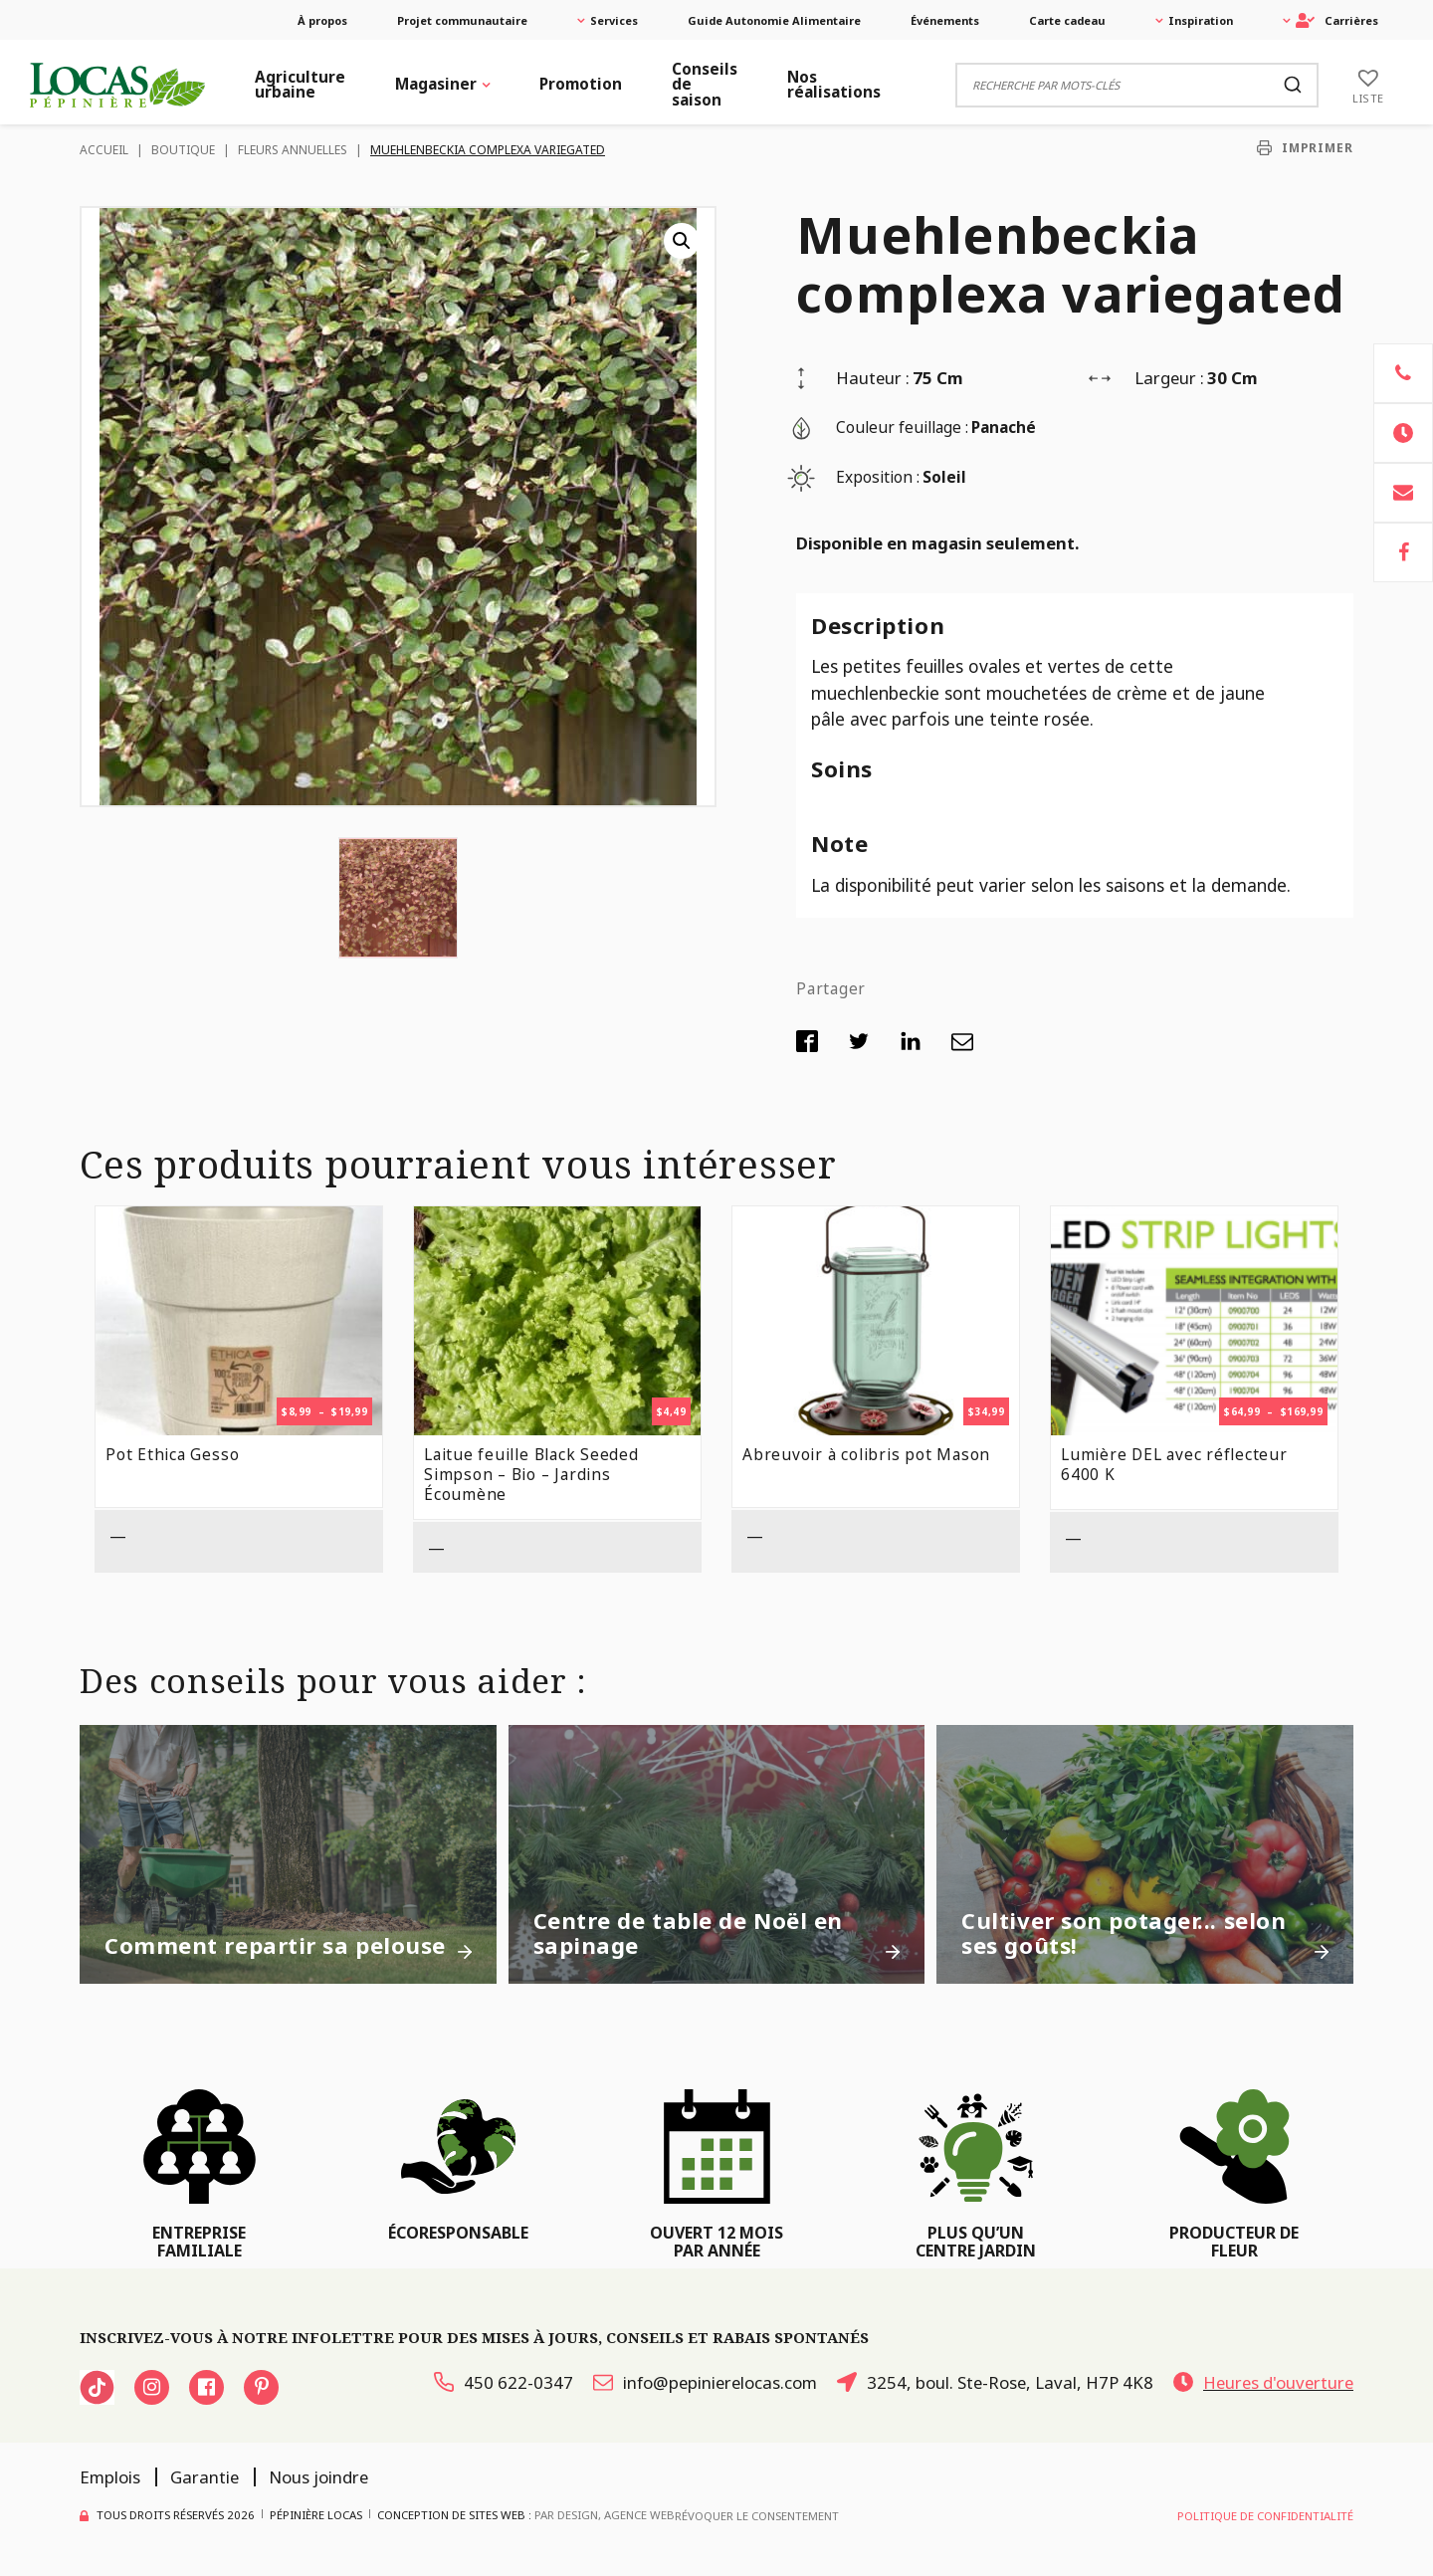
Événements (945, 20)
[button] (682, 241)
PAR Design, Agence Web (604, 2513)
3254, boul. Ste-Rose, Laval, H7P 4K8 (995, 2382)
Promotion (580, 84)
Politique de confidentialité (1265, 2515)
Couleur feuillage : (902, 427)
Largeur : (1169, 377)
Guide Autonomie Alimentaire (774, 20)
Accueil (104, 149)
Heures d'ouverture (1263, 2382)
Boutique (183, 149)
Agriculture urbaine (300, 85)
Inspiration (1200, 20)
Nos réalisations (834, 85)
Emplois (110, 2477)
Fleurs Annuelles (292, 149)
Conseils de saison (704, 84)
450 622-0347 (503, 2382)
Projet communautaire (462, 20)
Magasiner (436, 84)
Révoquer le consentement (757, 2515)
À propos (322, 20)
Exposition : (878, 477)
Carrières (1337, 20)
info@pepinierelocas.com (705, 2382)
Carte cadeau (1067, 20)
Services (614, 20)
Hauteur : (873, 377)
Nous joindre (318, 2477)
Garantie (204, 2477)
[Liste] (1368, 85)
